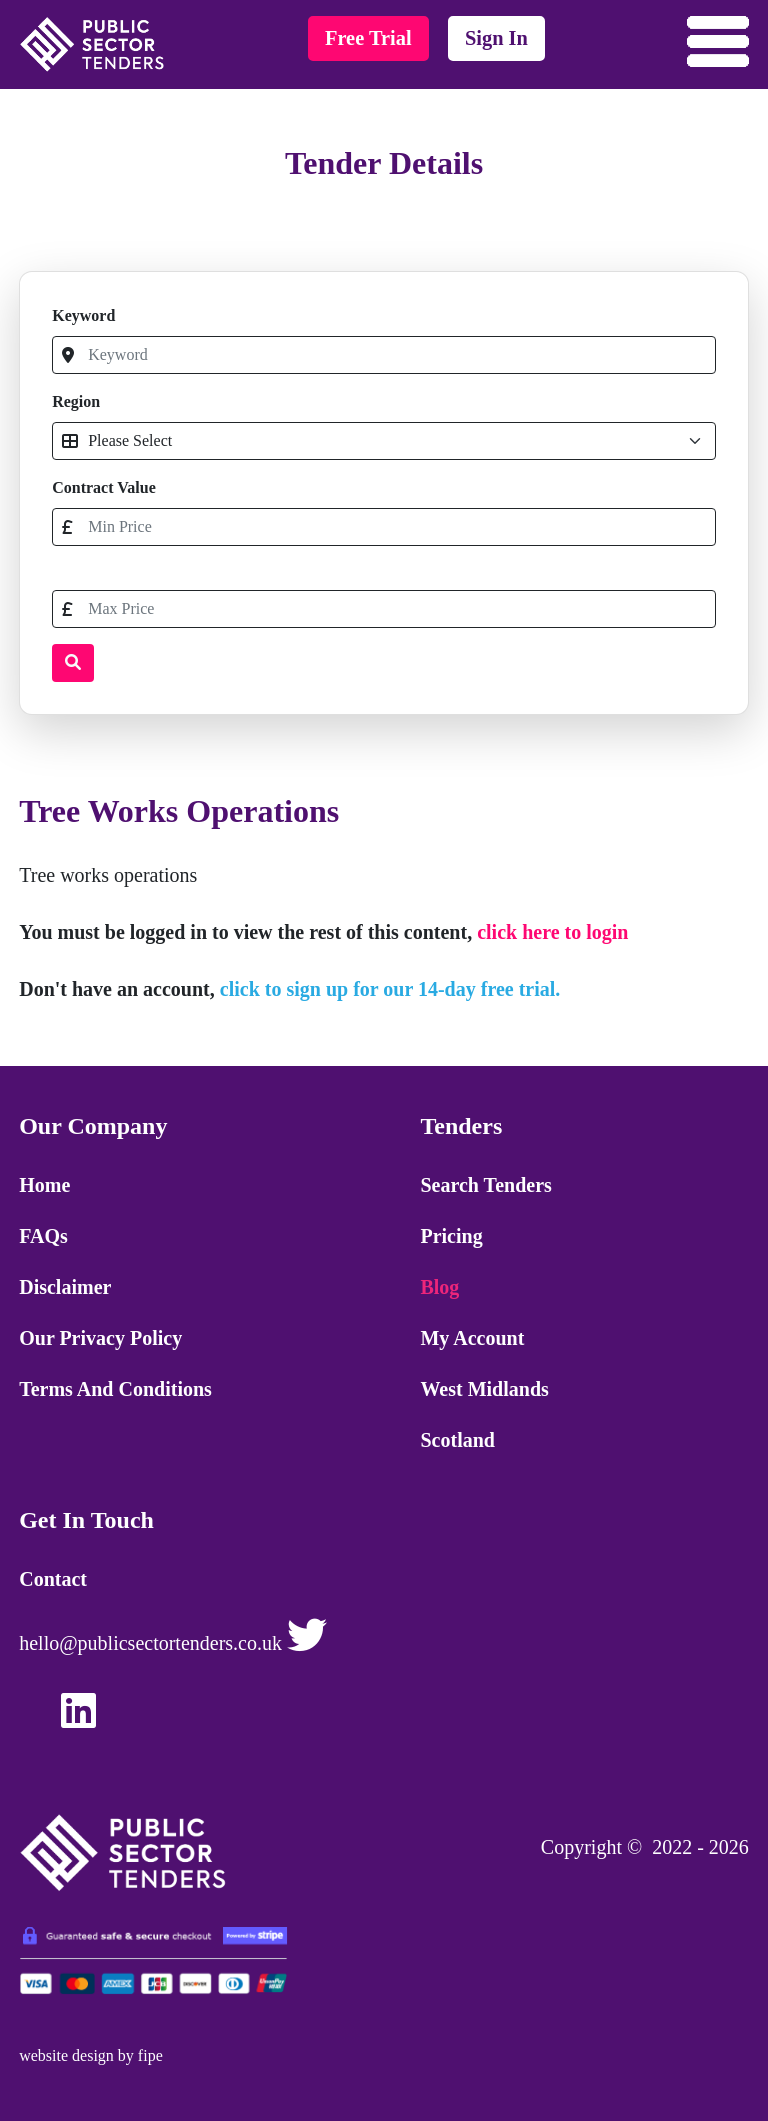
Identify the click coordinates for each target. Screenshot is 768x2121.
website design (66, 2055)
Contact (53, 1579)
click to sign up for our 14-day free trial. (390, 989)
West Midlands (484, 1389)
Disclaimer (65, 1287)
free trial (368, 38)
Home (44, 1185)
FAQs (43, 1236)
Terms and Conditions (115, 1389)
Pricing (451, 1236)
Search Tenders (485, 1185)
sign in (496, 38)
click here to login (552, 932)
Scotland (457, 1440)
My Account (472, 1338)
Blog (439, 1287)
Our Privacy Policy (100, 1338)
